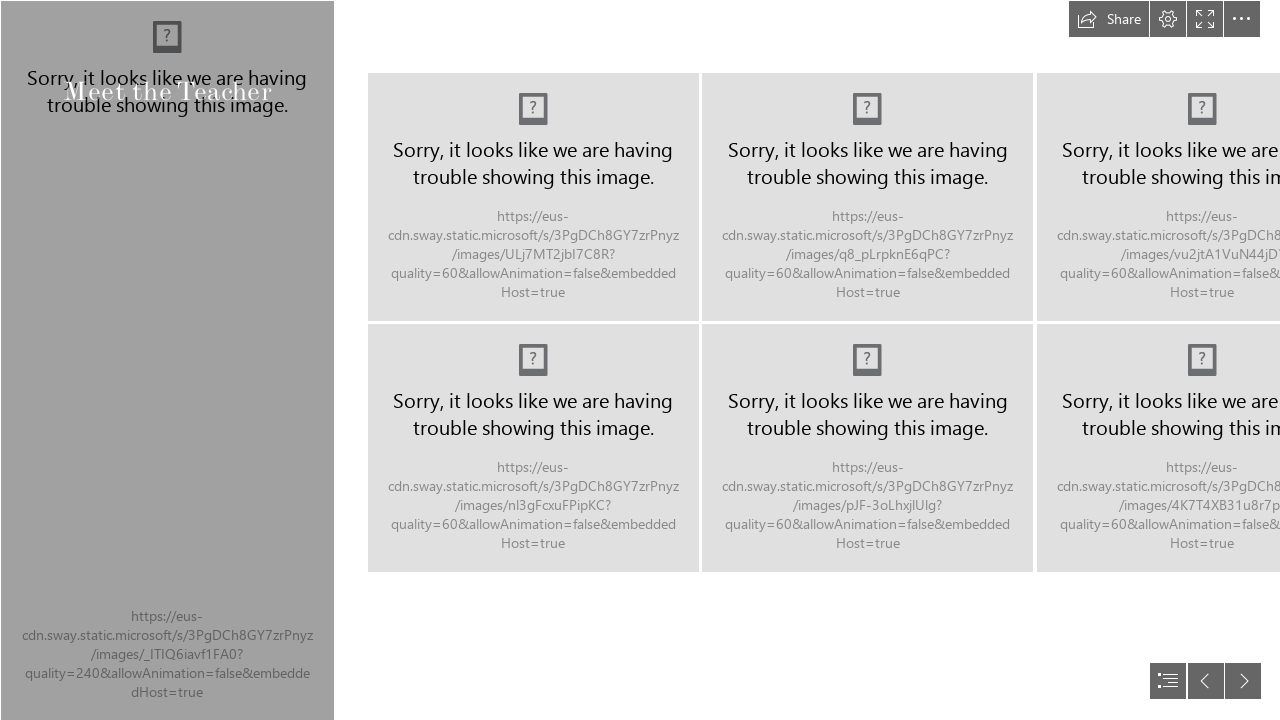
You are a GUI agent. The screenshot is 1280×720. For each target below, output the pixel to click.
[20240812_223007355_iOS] (533, 197)
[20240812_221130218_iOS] (533, 448)
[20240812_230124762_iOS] (867, 448)
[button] (1109, 19)
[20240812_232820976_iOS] (867, 197)
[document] (640, 360)
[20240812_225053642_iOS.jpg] (166, 360)
